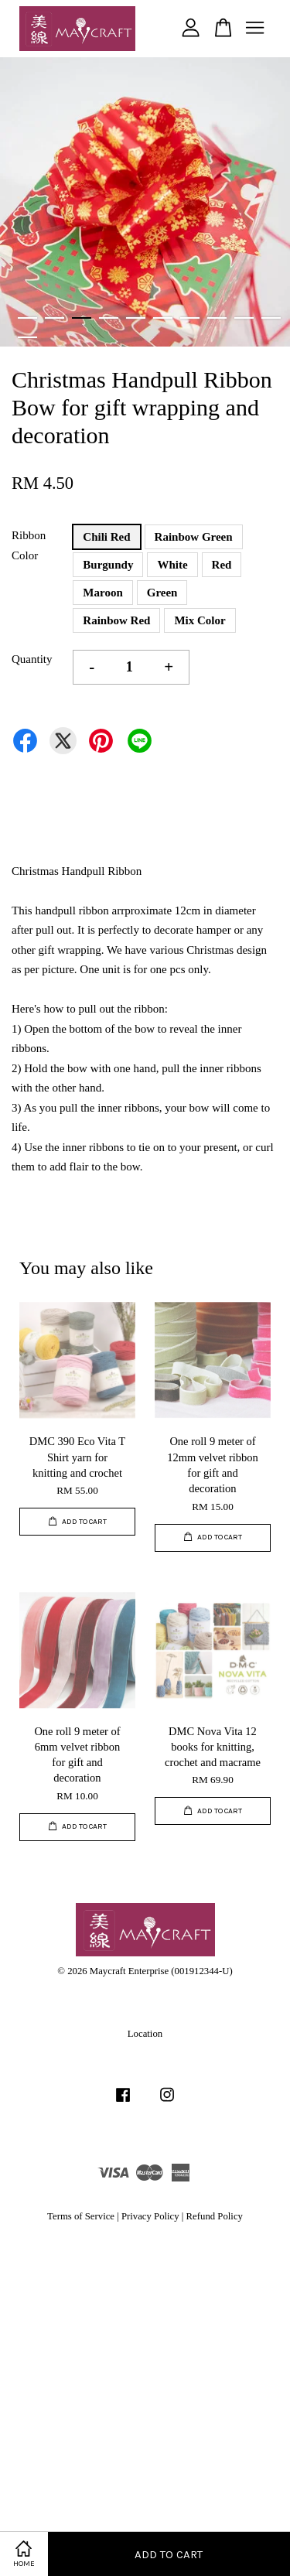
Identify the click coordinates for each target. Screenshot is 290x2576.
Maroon (102, 592)
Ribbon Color (29, 545)
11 (27, 337)
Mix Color (199, 620)
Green (162, 592)
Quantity (32, 659)
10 (271, 318)
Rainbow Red (116, 620)
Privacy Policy (150, 2216)
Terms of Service (80, 2216)
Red (222, 565)
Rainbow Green (194, 537)
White (172, 565)
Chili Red (106, 537)
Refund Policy (214, 2216)
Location (145, 2033)
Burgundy (108, 565)
